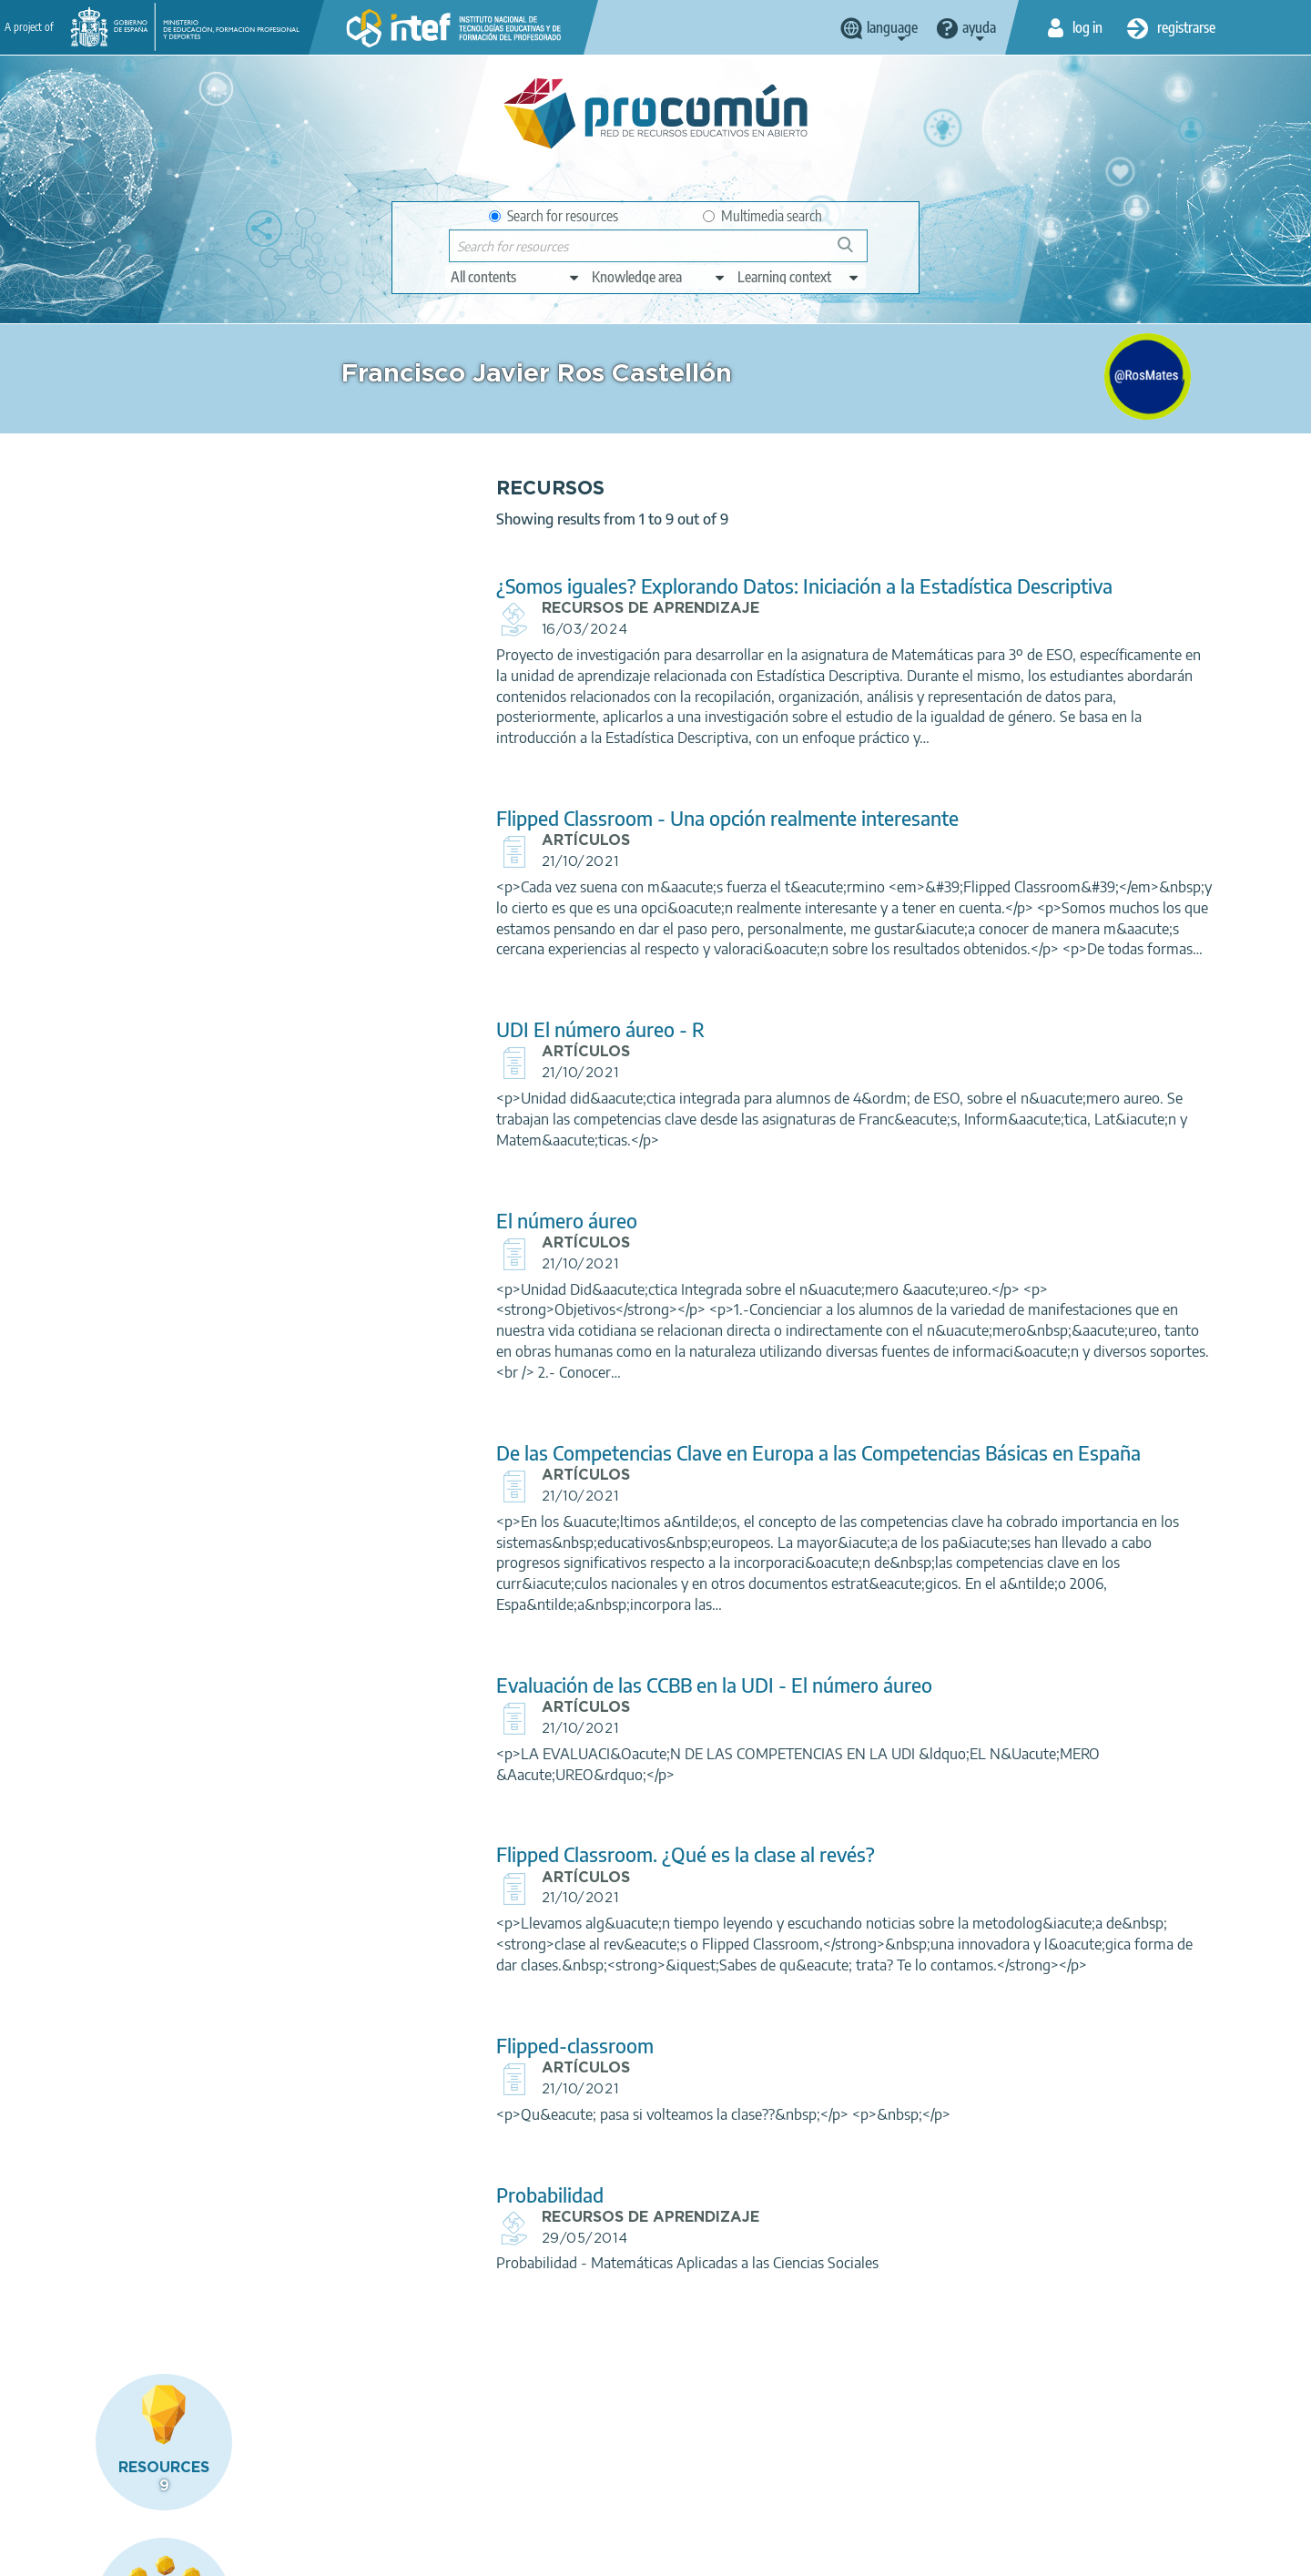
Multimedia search (762, 216)
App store (543, 2482)
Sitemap (599, 2554)
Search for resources (553, 216)
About (101, 2554)
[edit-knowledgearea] (659, 277)
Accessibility (517, 2554)
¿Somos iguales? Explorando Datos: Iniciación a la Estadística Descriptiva (659, 586)
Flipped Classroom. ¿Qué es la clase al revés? (540, 1917)
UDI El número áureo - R (455, 1071)
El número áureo (421, 1261)
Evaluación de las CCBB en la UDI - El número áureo (569, 1748)
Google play (700, 2482)
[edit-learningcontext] (799, 277)
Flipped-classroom (429, 2128)
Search (854, 251)
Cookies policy (418, 2554)
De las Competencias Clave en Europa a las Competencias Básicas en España (639, 1504)
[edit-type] (515, 277)
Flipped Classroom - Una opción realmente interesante (582, 839)
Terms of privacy (307, 2554)
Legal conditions (190, 2554)
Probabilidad (404, 2277)
